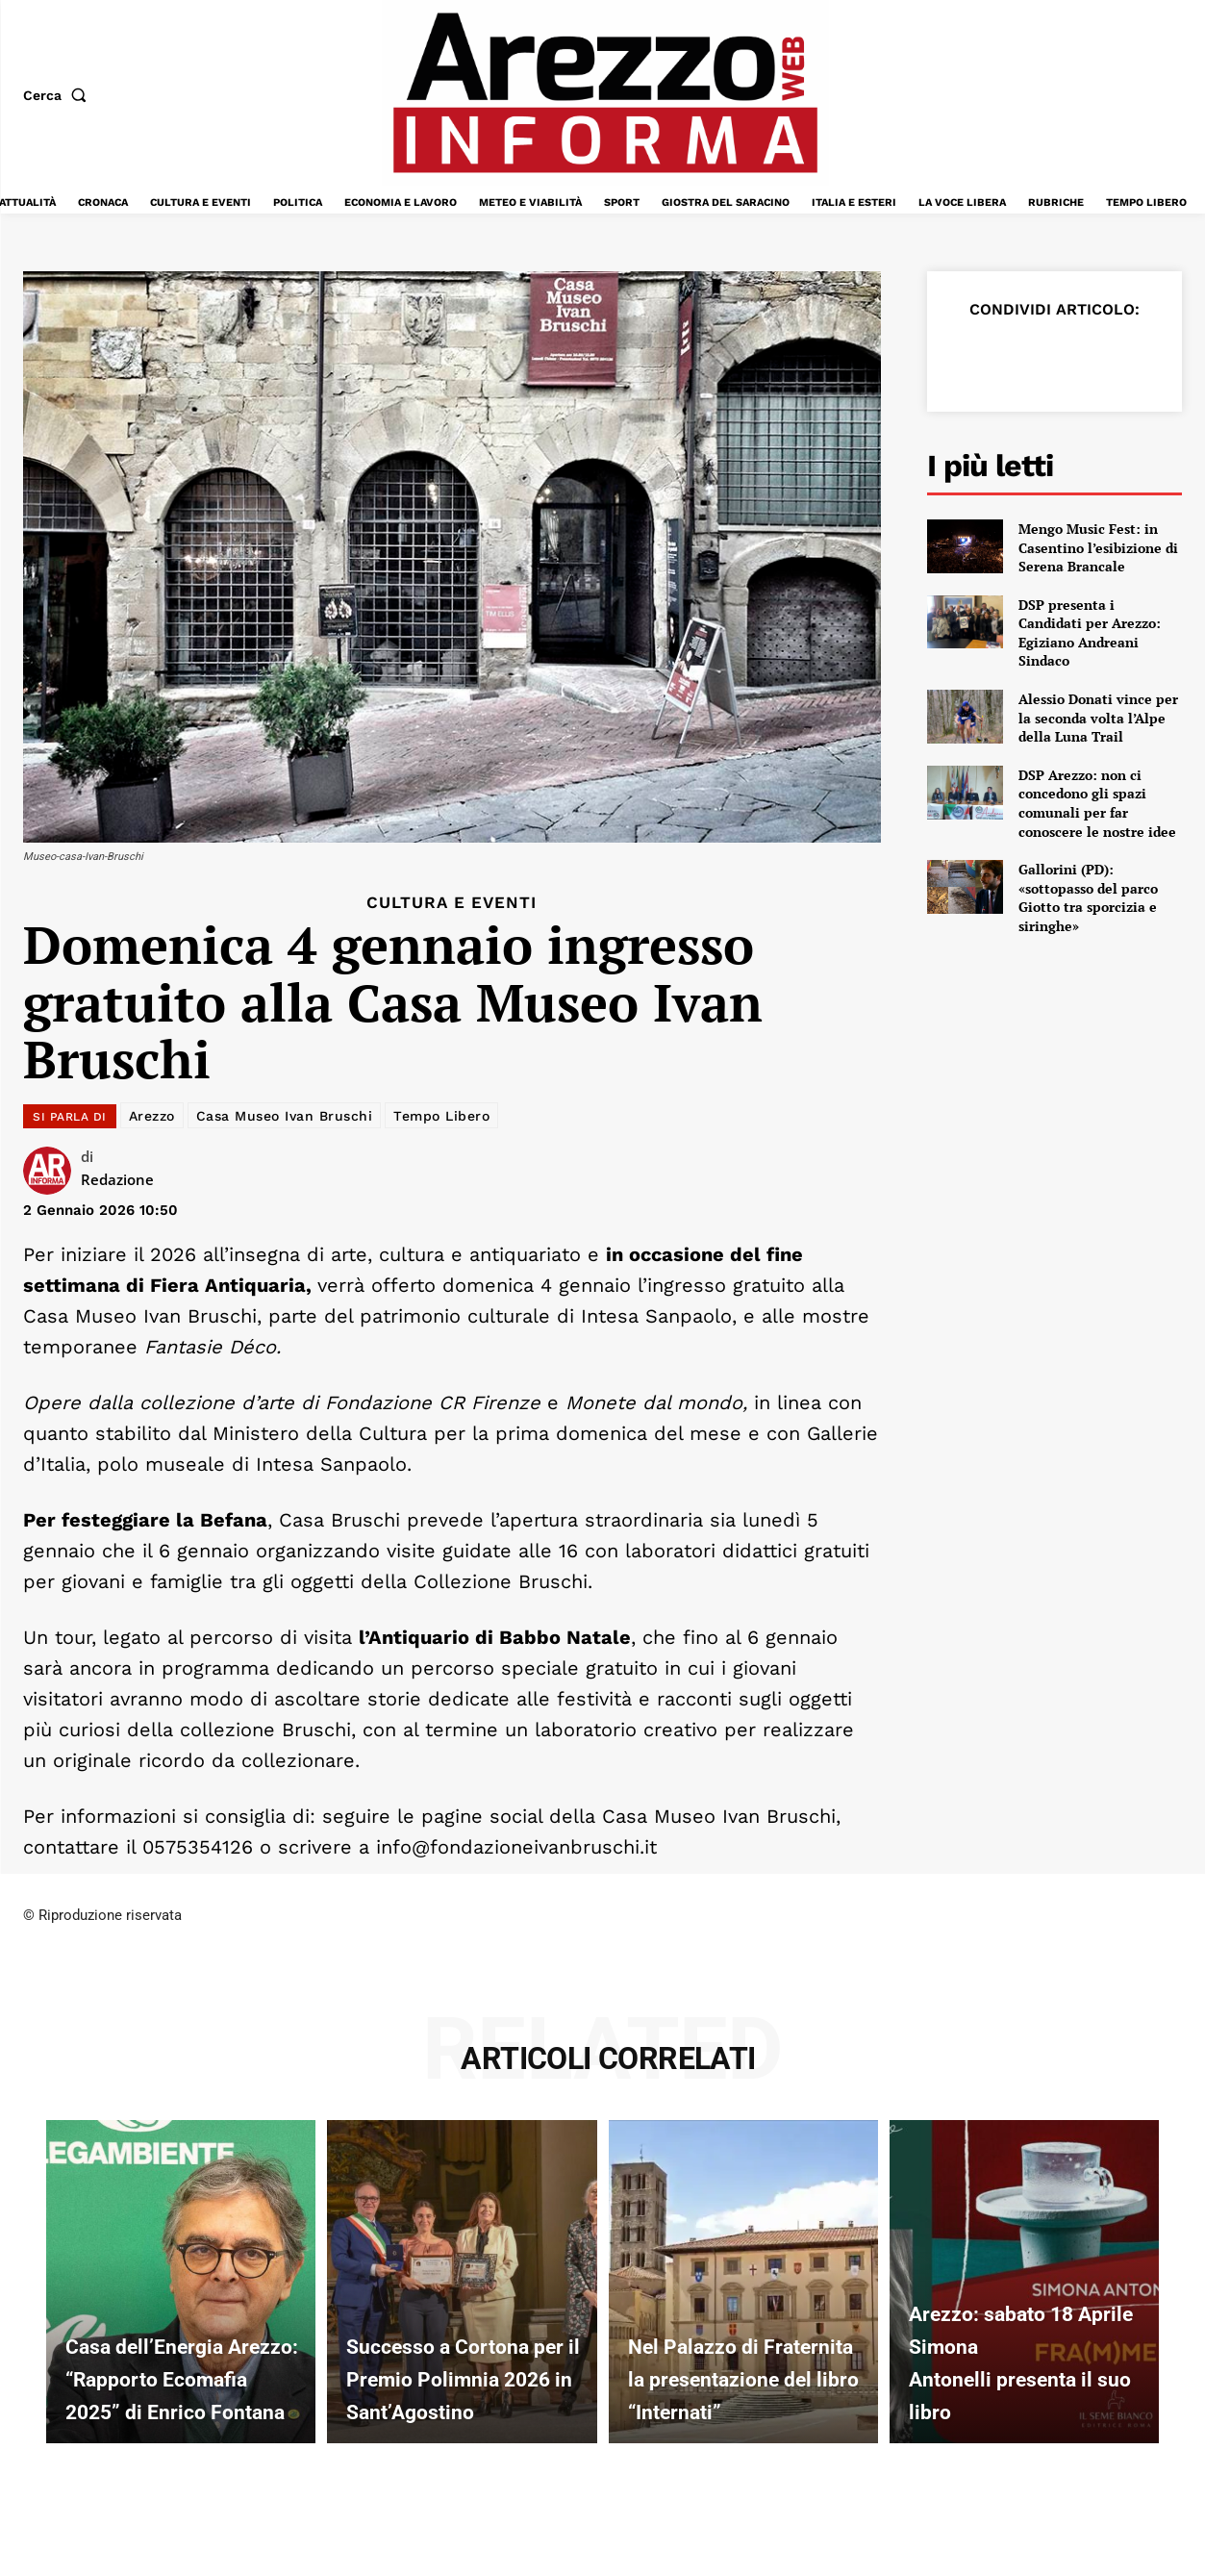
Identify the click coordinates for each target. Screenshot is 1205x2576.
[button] (58, 95)
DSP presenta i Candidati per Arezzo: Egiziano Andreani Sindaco (1089, 632)
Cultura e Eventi (451, 903)
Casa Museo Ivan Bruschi (284, 1116)
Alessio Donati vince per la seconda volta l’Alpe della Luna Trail (1098, 717)
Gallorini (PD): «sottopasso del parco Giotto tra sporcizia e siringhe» (1088, 897)
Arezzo (152, 1116)
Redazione (117, 1179)
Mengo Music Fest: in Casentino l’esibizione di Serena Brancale (1098, 547)
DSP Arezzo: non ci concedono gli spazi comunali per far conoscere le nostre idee (1097, 803)
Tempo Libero (441, 1116)
